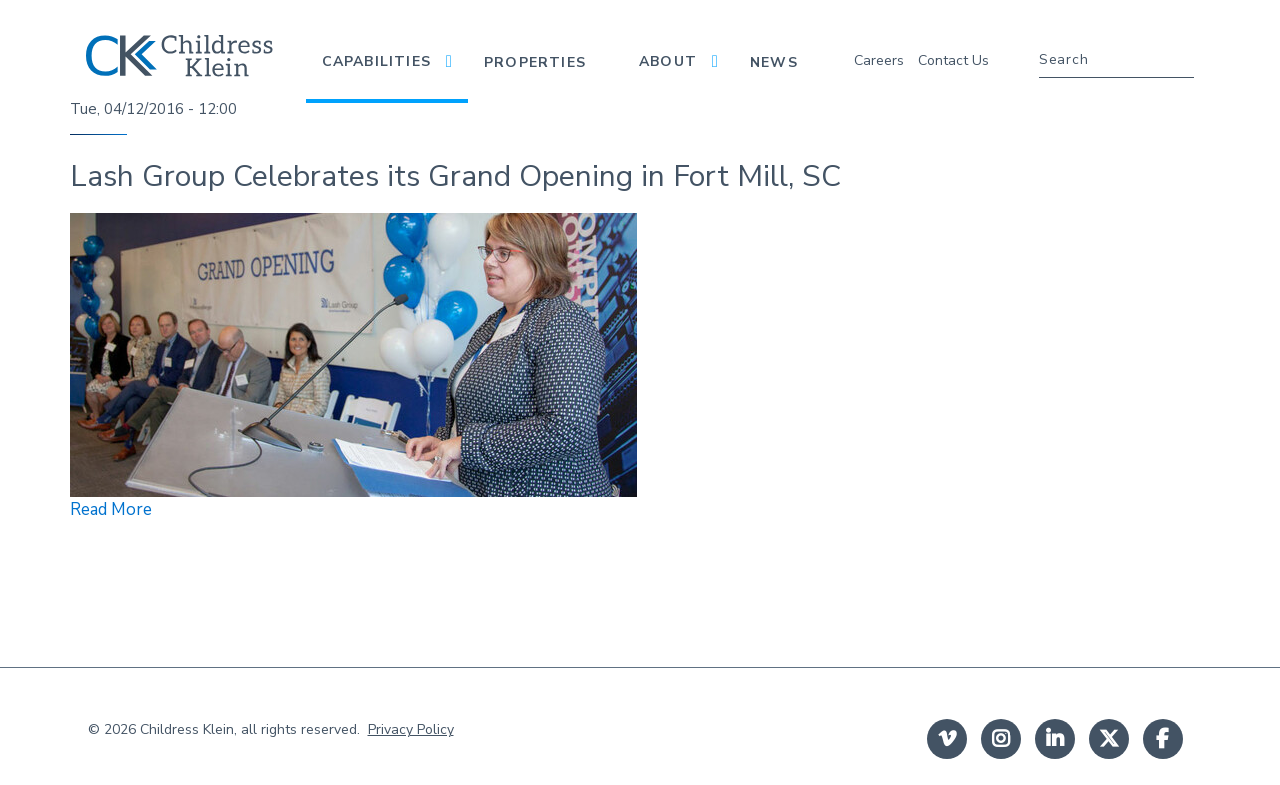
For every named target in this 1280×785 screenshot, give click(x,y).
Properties (535, 62)
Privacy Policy (411, 729)
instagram (1001, 739)
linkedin (1055, 739)
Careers (879, 60)
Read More (111, 509)
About (668, 61)
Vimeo (947, 739)
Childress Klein (187, 729)
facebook (1163, 739)
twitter (1109, 739)
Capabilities (376, 61)
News (774, 62)
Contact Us (953, 60)
